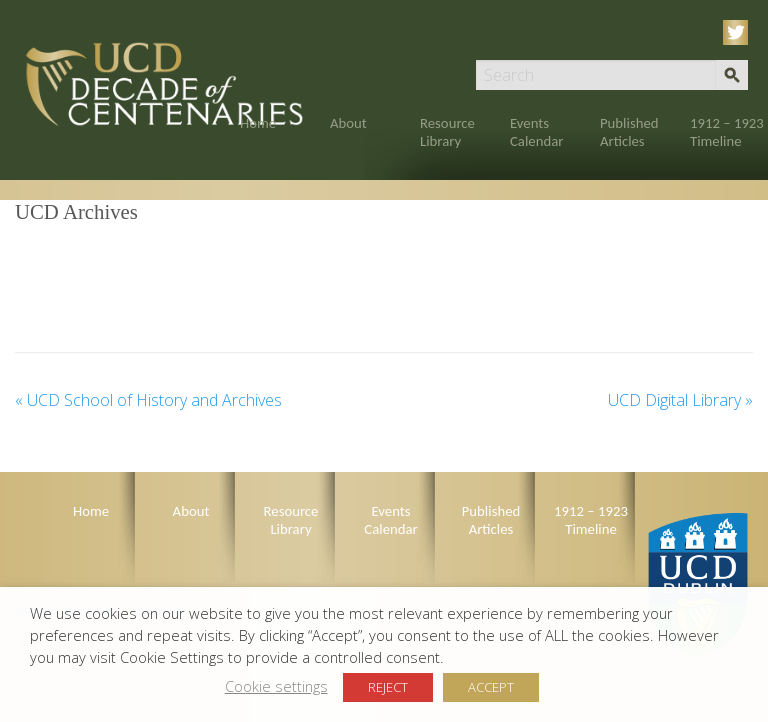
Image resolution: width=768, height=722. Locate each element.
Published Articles (629, 132)
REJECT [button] (388, 687)
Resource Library (447, 132)
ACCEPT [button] (491, 687)
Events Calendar (536, 132)
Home (258, 123)
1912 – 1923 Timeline (727, 132)
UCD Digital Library (680, 400)
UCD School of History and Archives (148, 400)
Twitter (739, 32)
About (348, 123)
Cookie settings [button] (276, 686)
